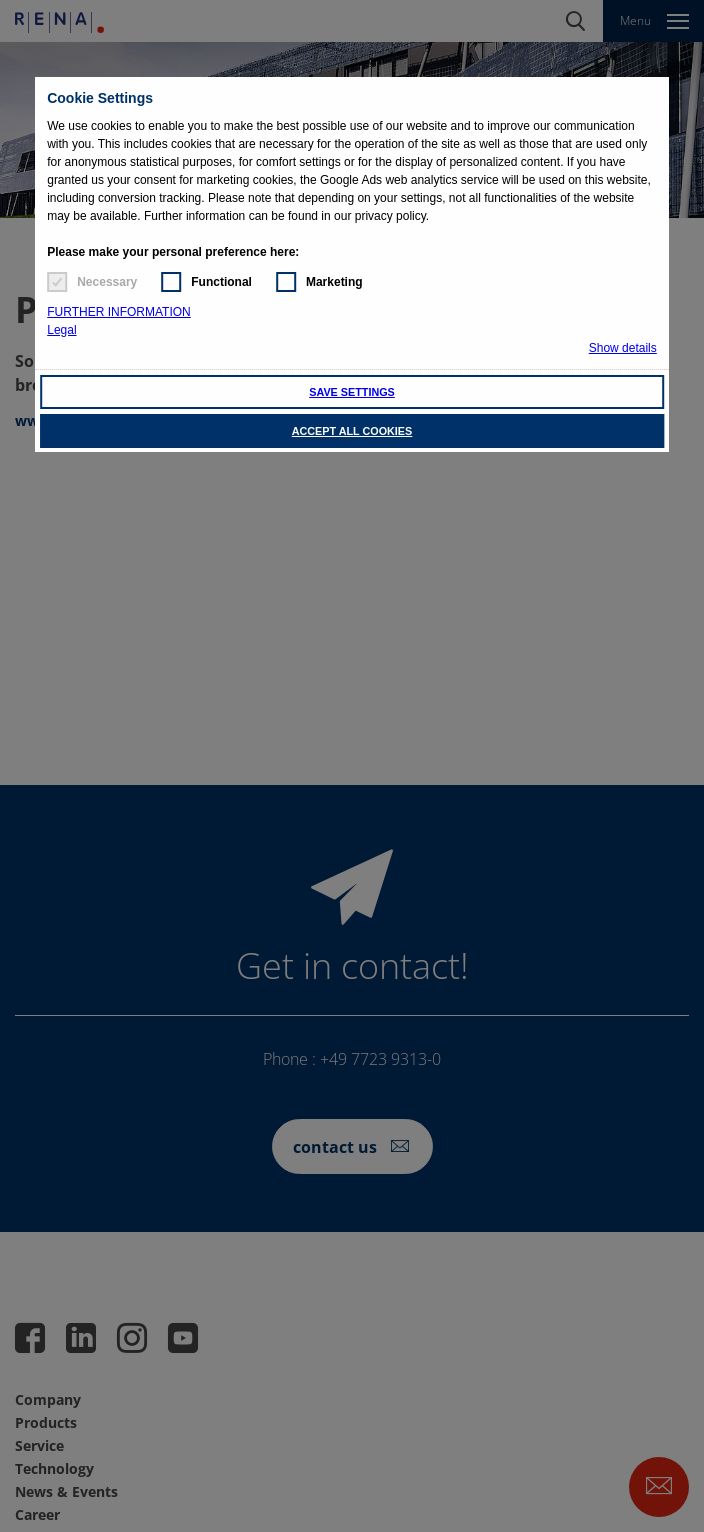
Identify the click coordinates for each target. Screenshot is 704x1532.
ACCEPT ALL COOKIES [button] (352, 431)
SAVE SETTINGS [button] (352, 392)
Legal (61, 330)
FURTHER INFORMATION (119, 312)
